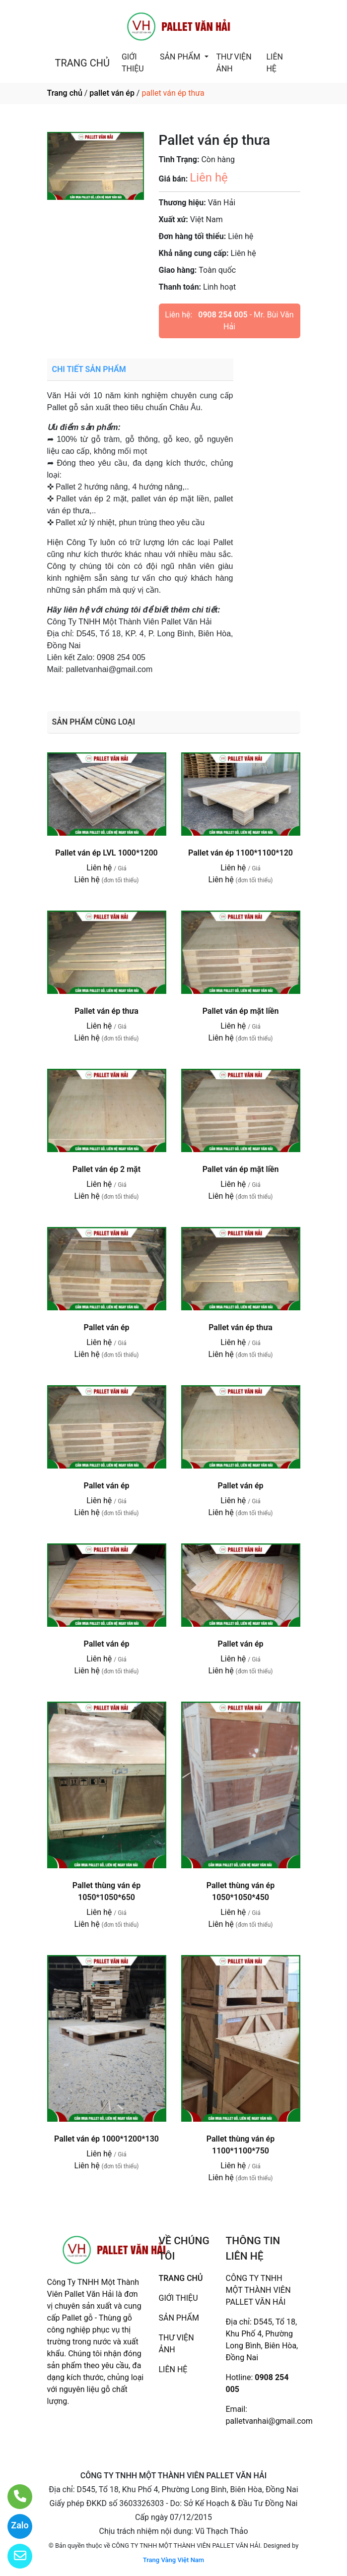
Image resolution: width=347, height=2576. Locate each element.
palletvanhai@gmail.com (269, 2421)
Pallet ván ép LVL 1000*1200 (106, 853)
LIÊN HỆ (274, 62)
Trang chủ (64, 93)
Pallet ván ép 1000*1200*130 (106, 2139)
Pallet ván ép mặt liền (241, 1011)
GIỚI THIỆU (133, 62)
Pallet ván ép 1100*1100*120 (240, 853)
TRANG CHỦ (82, 63)
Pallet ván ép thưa (106, 1011)
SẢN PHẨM (181, 56)
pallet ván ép (112, 93)
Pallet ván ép (106, 1327)
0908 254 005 (222, 314)
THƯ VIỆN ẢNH (234, 62)
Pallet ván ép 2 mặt (106, 1169)
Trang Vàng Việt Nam (173, 2560)
